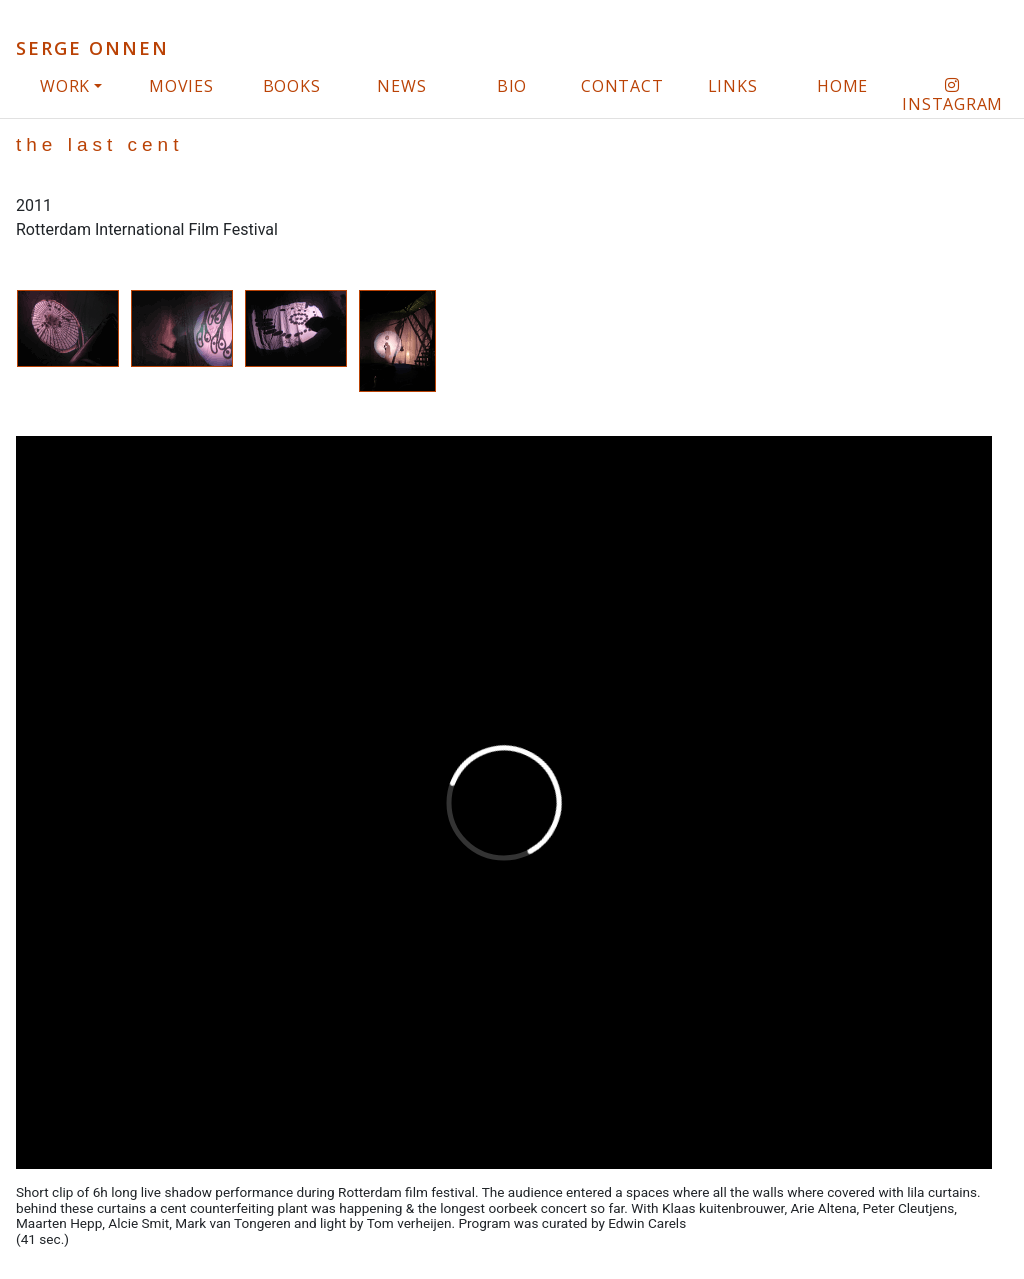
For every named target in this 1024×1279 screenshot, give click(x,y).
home (842, 86)
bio (512, 86)
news (401, 86)
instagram (952, 96)
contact (622, 86)
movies (181, 86)
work (65, 86)
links (733, 86)
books (292, 86)
